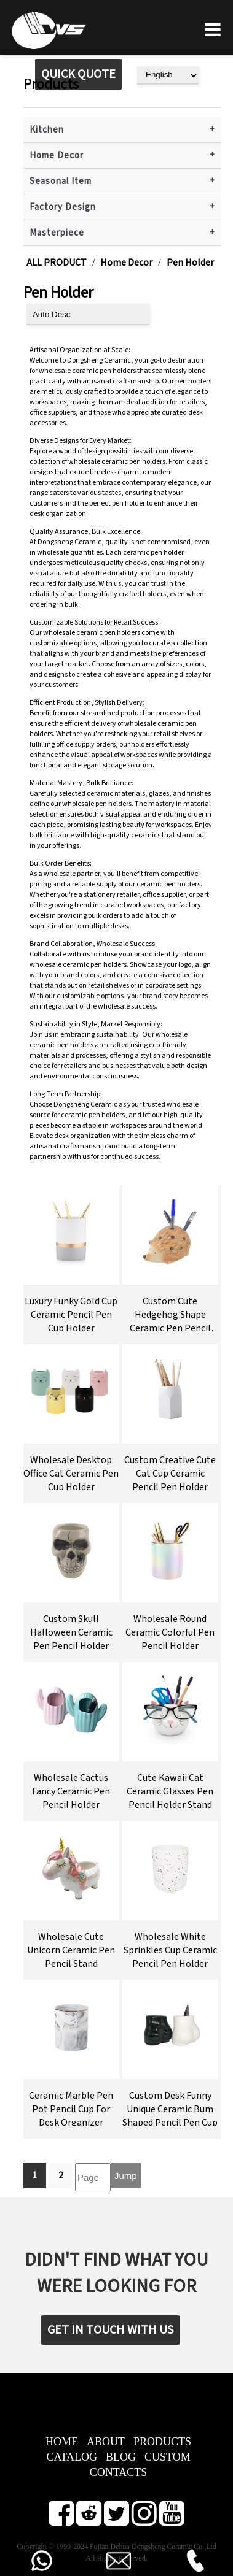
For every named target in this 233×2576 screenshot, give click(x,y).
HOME (61, 2442)
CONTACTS (119, 2472)
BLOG (121, 2457)
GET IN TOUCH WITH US (110, 2330)
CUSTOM (167, 2457)
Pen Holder (190, 262)
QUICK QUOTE (78, 74)
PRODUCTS (162, 2442)
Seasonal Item (61, 181)
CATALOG (71, 2457)
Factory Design (63, 207)
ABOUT (106, 2442)
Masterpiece (57, 232)
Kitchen (47, 129)
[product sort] (87, 314)
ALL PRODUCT (56, 262)
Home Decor (57, 155)
